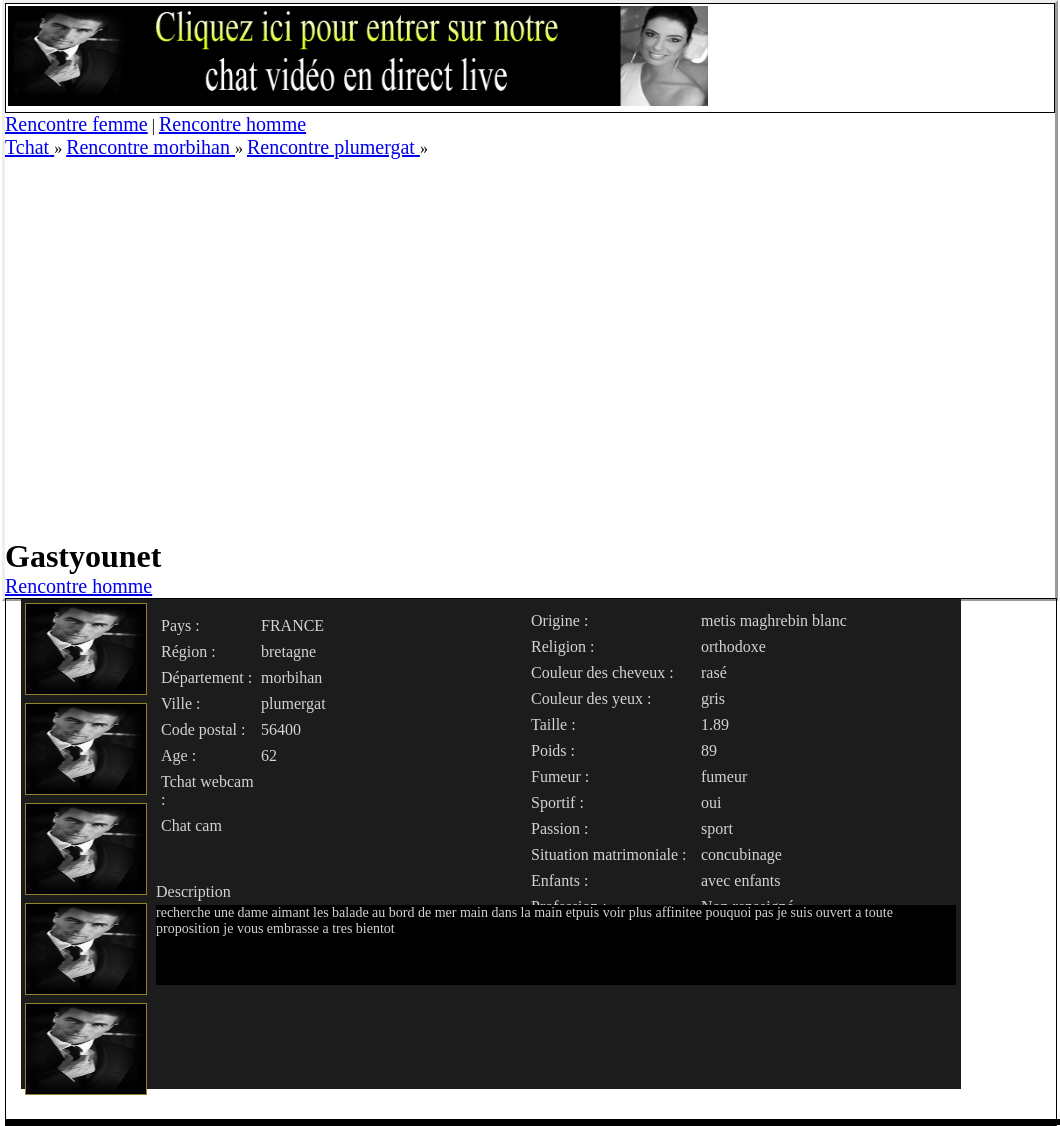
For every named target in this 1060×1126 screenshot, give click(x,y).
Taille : (553, 724)
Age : (178, 755)
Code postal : (203, 729)
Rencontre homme (232, 124)
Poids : (553, 750)
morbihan (291, 677)
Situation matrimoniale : (609, 854)
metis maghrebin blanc (774, 620)
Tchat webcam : (207, 790)
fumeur (724, 776)
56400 (281, 729)
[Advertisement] (187, 346)
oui (711, 802)
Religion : (563, 646)
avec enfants (741, 880)
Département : (206, 677)
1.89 (715, 724)
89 (709, 750)
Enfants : (559, 880)
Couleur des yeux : (591, 698)
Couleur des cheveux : (602, 672)
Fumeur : (560, 776)
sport (717, 828)
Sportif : (557, 802)
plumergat (293, 703)
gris (713, 698)
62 (269, 755)
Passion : (559, 828)
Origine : (559, 620)
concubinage (741, 854)
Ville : (180, 703)
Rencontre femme (76, 124)
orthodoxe (733, 646)
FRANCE (292, 625)
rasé (714, 672)
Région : (188, 651)
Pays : (180, 625)
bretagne (288, 651)
